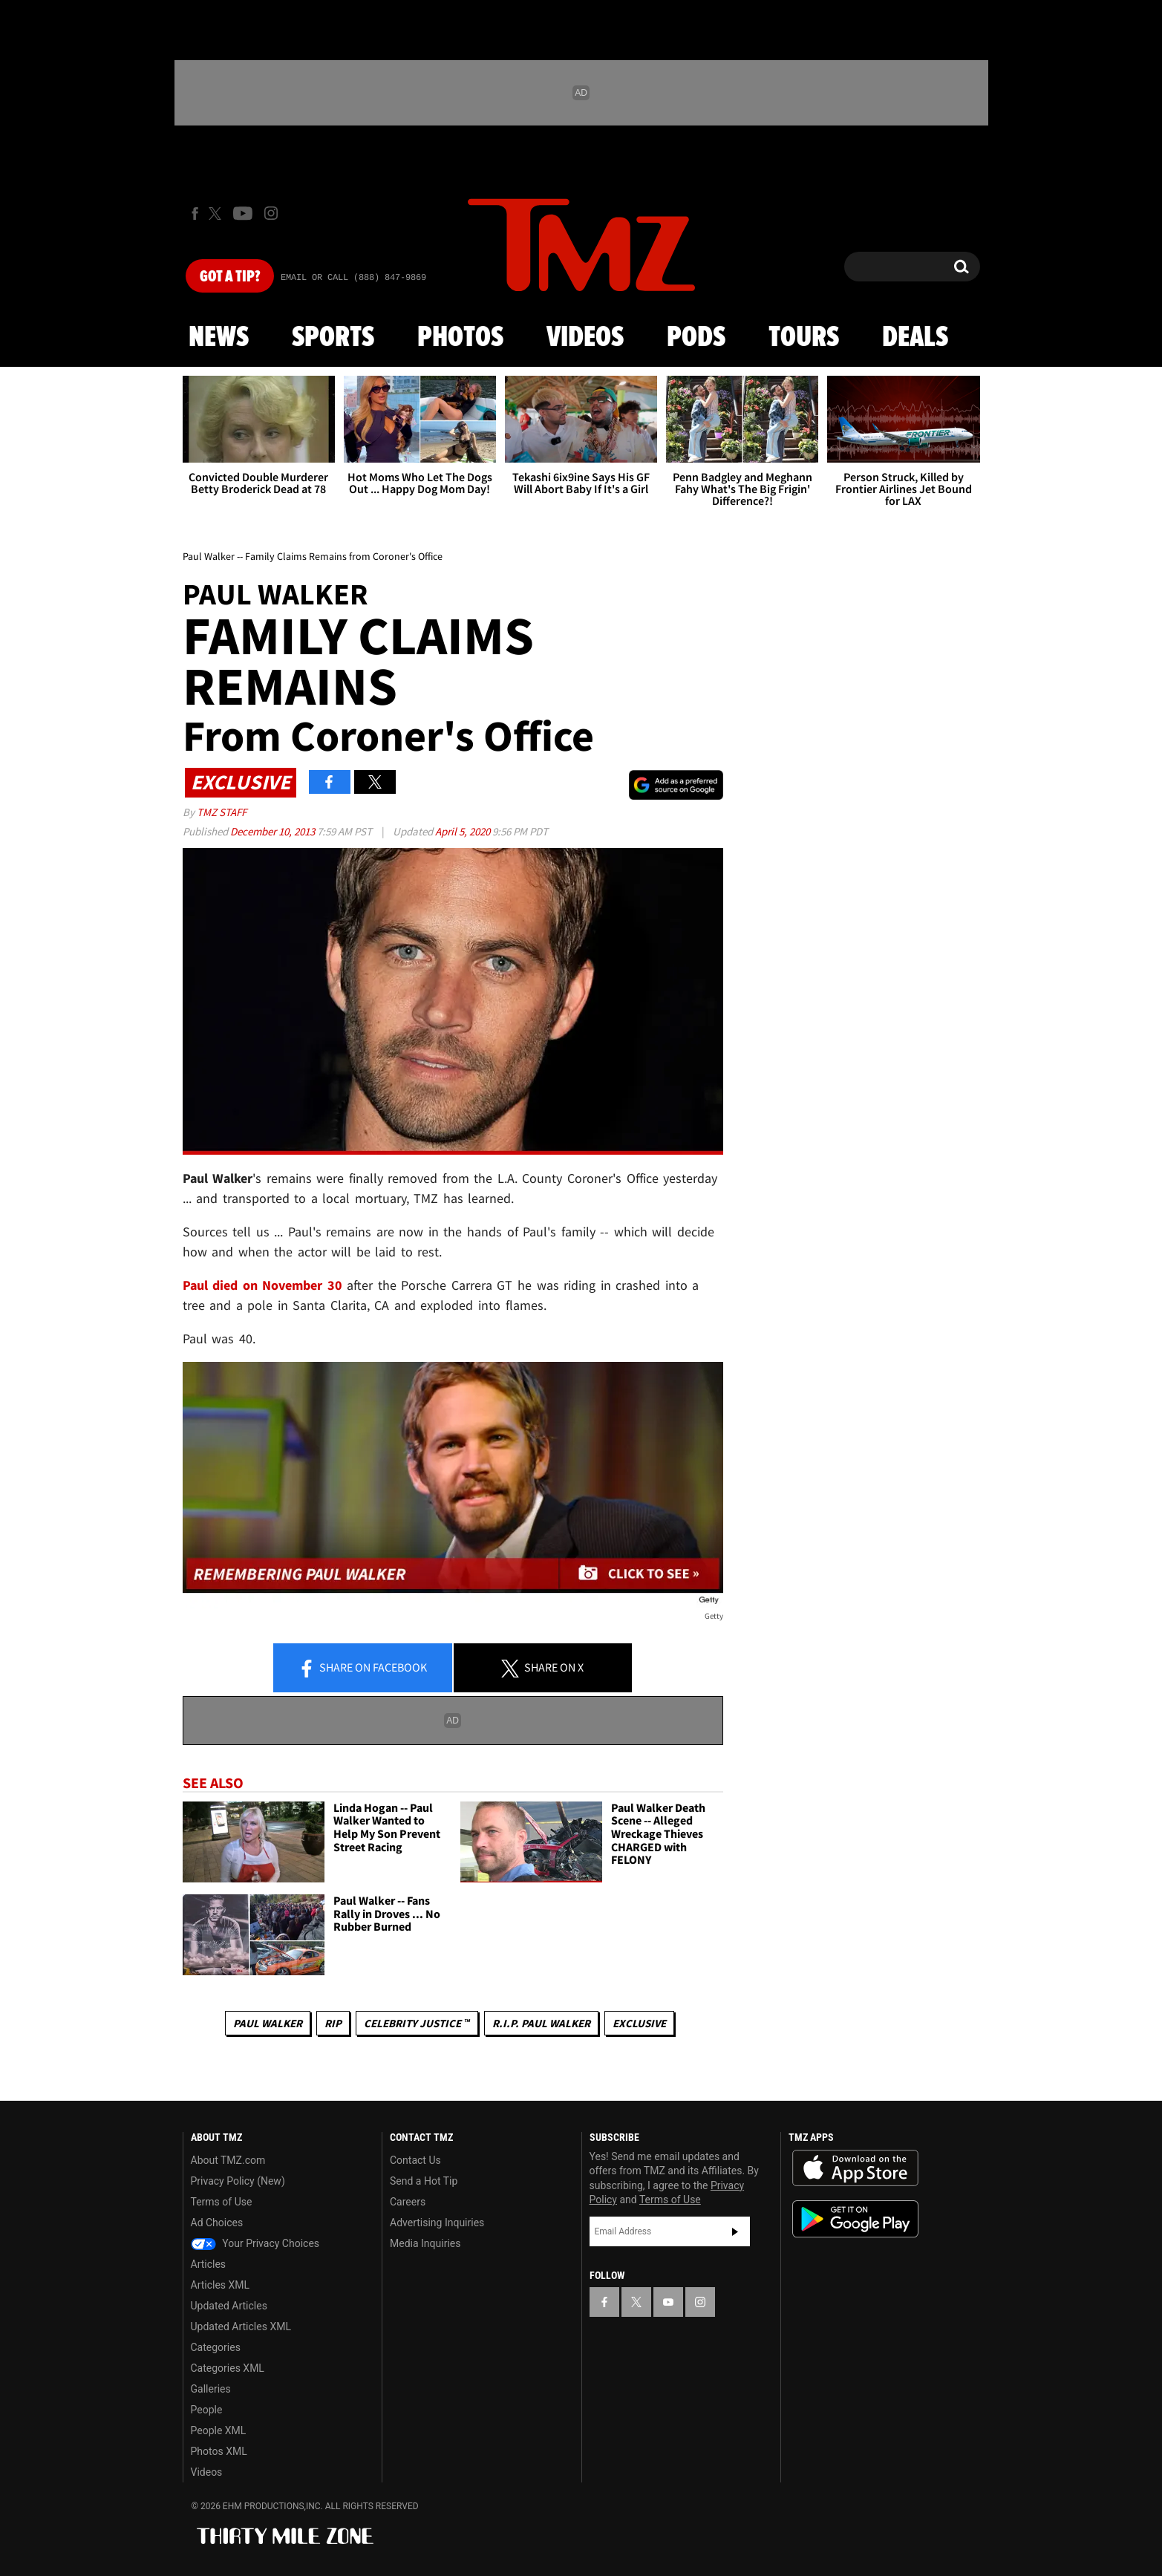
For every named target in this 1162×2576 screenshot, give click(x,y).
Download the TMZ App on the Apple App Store (855, 2168)
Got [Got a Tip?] (230, 277)
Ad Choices (217, 2222)
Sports (333, 338)
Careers (407, 2202)
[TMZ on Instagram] (271, 213)
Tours (803, 338)
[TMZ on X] (217, 213)
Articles (208, 2264)
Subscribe (735, 2231)
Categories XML (227, 2368)
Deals (915, 338)
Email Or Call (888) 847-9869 (353, 278)
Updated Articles (229, 2306)
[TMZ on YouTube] (668, 2302)
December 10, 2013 (273, 831)
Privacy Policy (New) (238, 2181)
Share (362, 1668)
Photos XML (219, 2451)
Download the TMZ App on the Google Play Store (855, 2219)
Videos (585, 338)
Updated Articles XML (241, 2326)
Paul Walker (267, 2023)
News (219, 338)
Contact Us (415, 2160)
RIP (333, 2023)
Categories (216, 2347)
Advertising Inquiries (437, 2222)
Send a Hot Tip (423, 2181)
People (207, 2410)
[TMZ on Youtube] (242, 213)
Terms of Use (221, 2202)
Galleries (211, 2389)
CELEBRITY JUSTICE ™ (417, 2023)
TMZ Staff (222, 812)
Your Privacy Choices (255, 2243)
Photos (460, 338)
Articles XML (220, 2285)
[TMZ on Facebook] (195, 213)
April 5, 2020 (463, 831)
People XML (219, 2430)
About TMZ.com (228, 2160)
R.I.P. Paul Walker (541, 2023)
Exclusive (639, 2023)
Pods (696, 338)
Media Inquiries (425, 2243)
